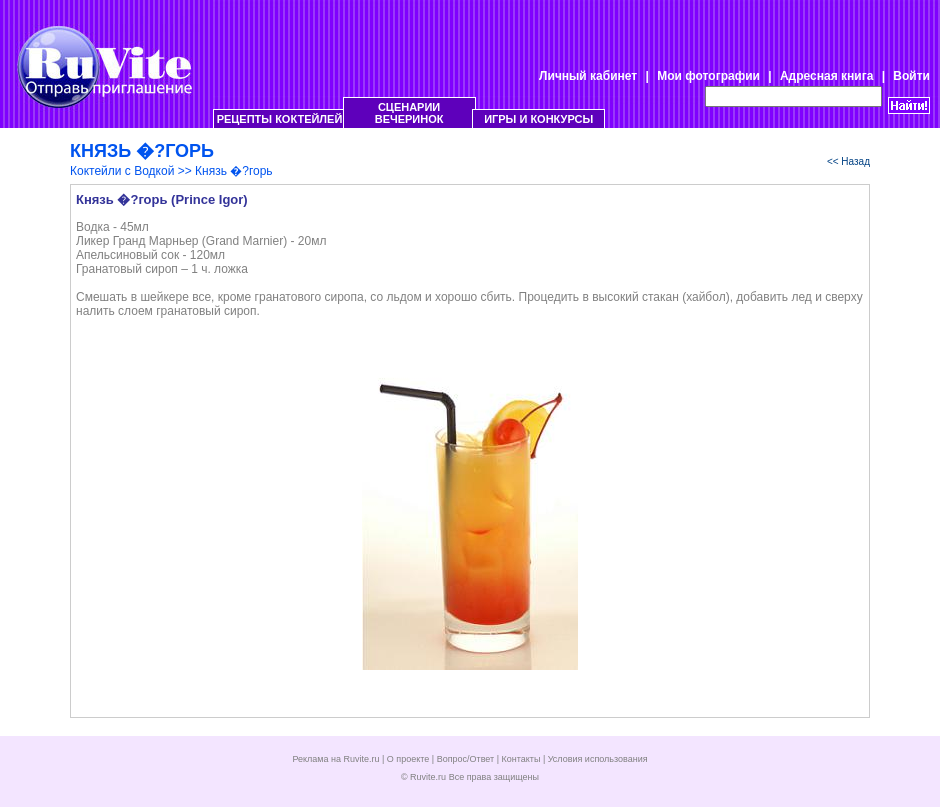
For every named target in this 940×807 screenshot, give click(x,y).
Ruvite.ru (428, 777)
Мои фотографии (708, 76)
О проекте (408, 759)
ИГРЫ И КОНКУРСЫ (538, 119)
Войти (911, 76)
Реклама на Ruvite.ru (335, 759)
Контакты (521, 759)
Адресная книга (826, 76)
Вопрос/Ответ (466, 759)
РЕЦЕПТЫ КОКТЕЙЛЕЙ (280, 119)
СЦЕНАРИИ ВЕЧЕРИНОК (409, 113)
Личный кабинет (588, 76)
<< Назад (848, 161)
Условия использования (598, 759)
